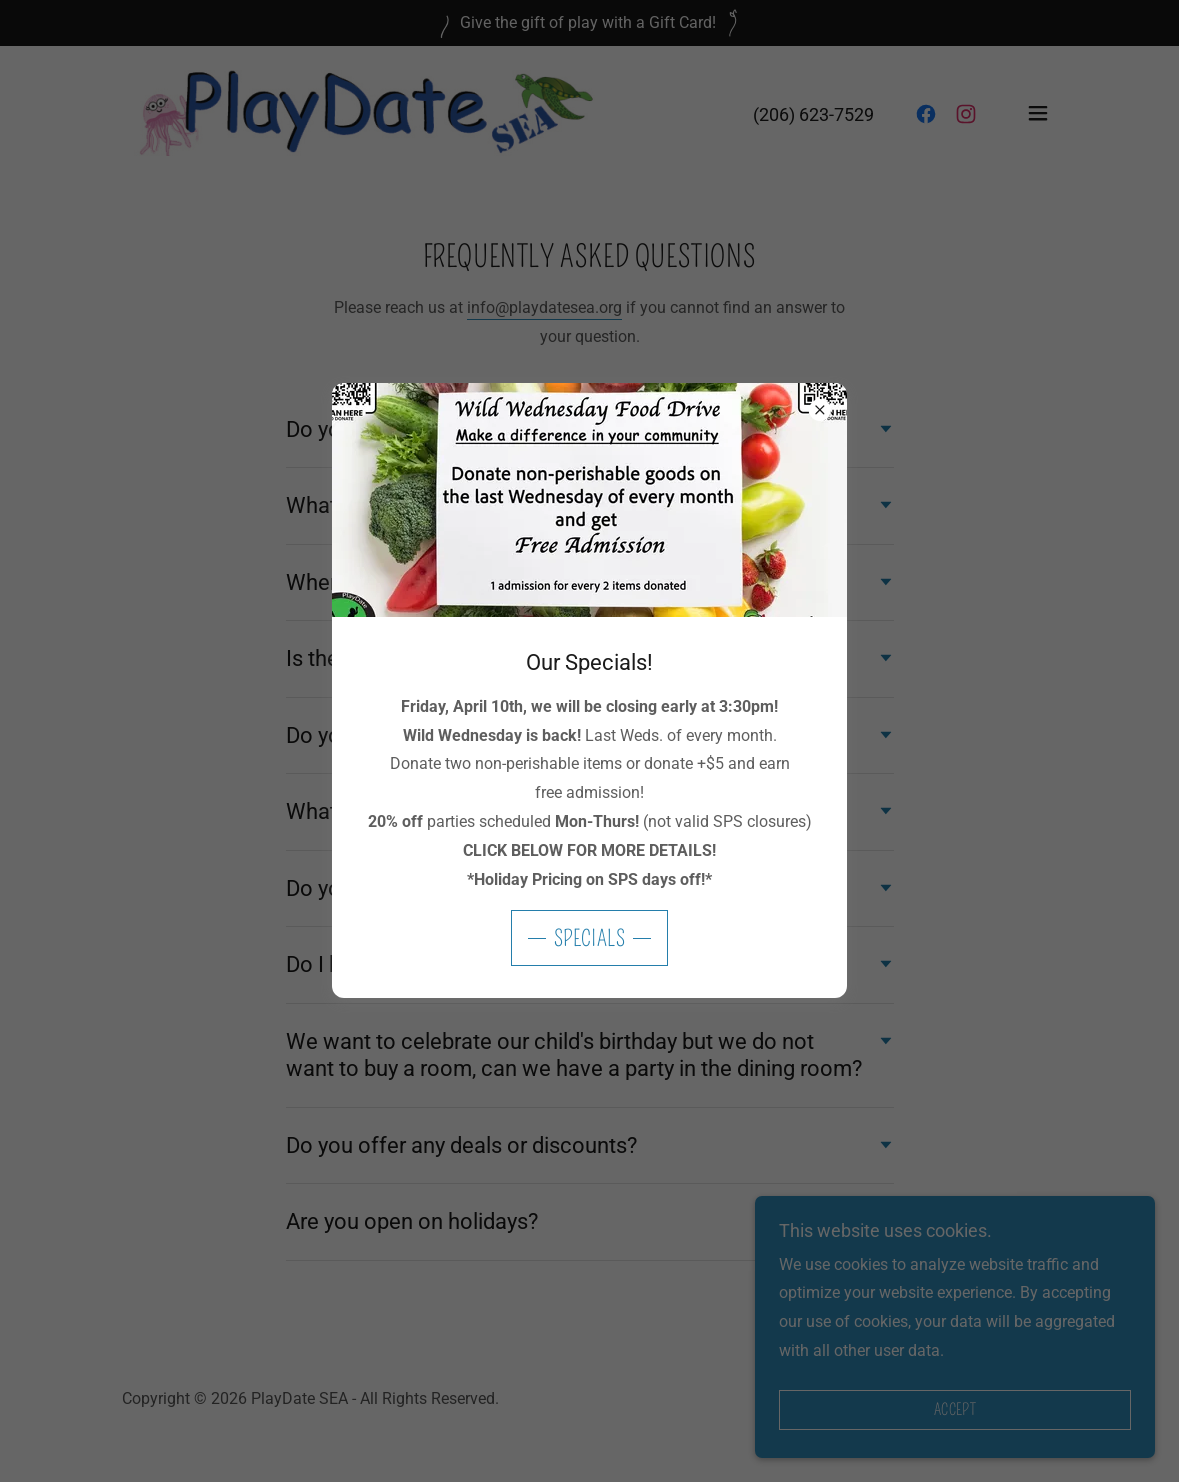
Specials (590, 938)
